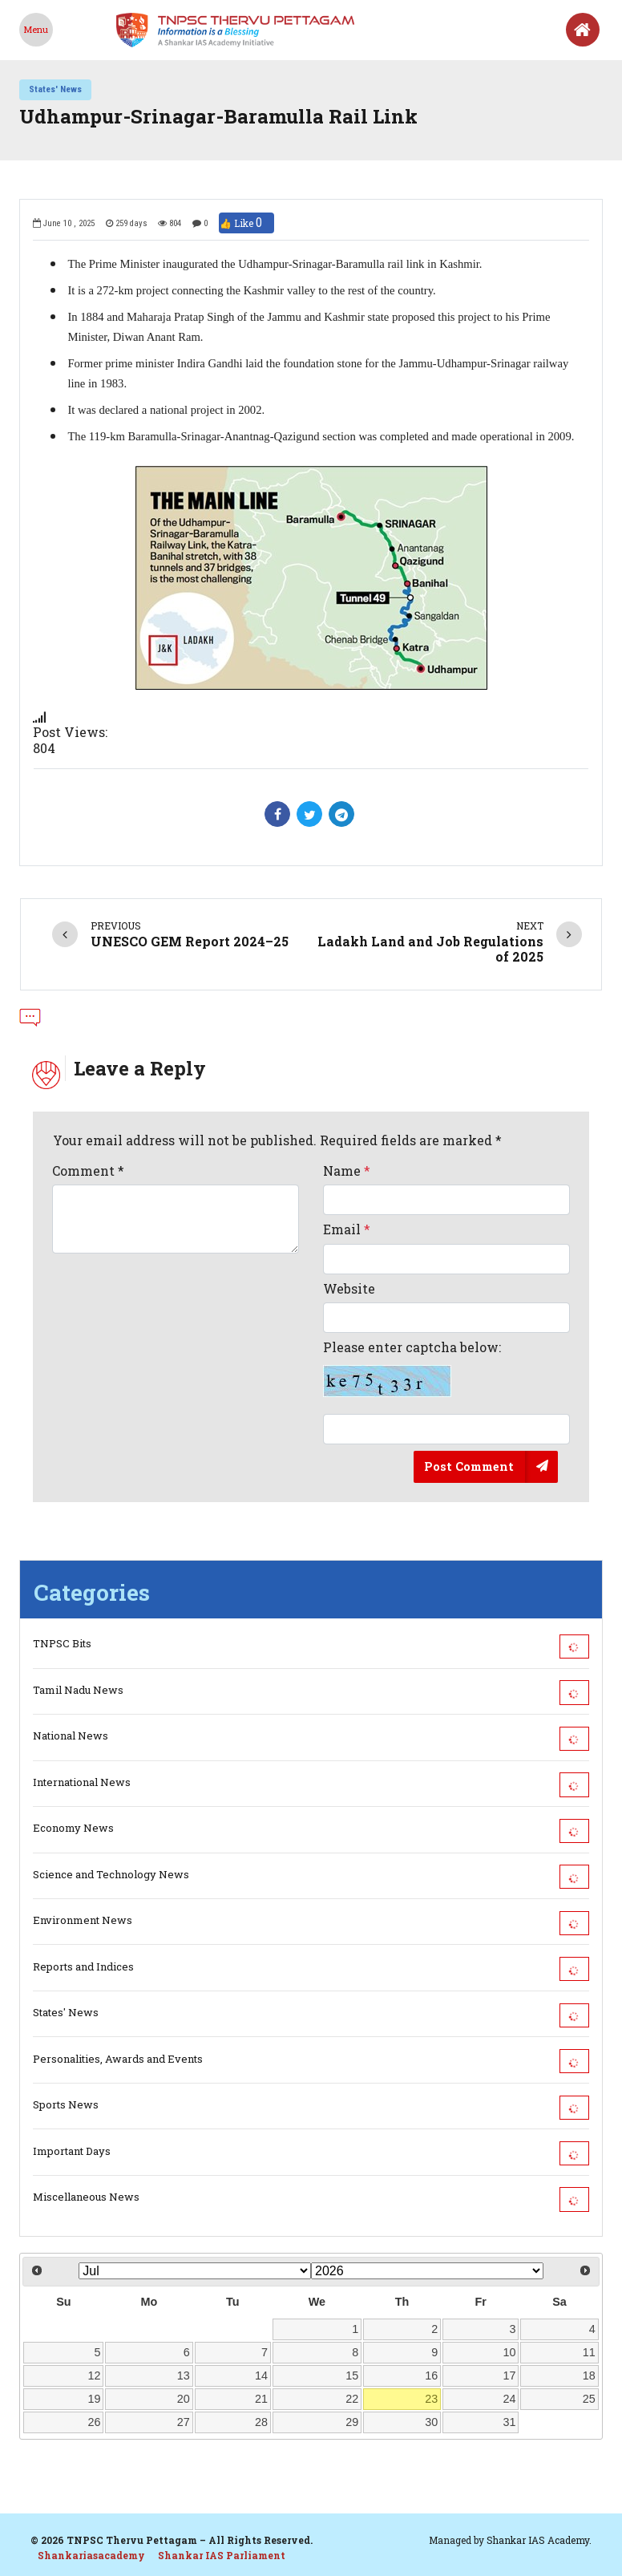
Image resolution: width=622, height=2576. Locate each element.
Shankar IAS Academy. (539, 2539)
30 (431, 2422)
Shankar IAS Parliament (221, 2555)
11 (589, 2352)
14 (261, 2375)
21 (261, 2398)
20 (183, 2398)
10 (509, 2352)
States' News (55, 89)
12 (94, 2375)
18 (589, 2375)
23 (431, 2398)
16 (431, 2375)
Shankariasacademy (91, 2555)
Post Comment (469, 1465)
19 (94, 2398)
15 (351, 2375)
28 (261, 2422)
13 (183, 2375)
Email (346, 1229)
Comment (88, 1170)
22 (351, 2398)
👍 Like (246, 223)
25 (589, 2398)
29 (351, 2422)
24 (509, 2398)
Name (346, 1170)
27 (183, 2422)
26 (94, 2422)
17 (509, 2375)
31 (509, 2422)
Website (349, 1288)
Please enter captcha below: (412, 1368)
